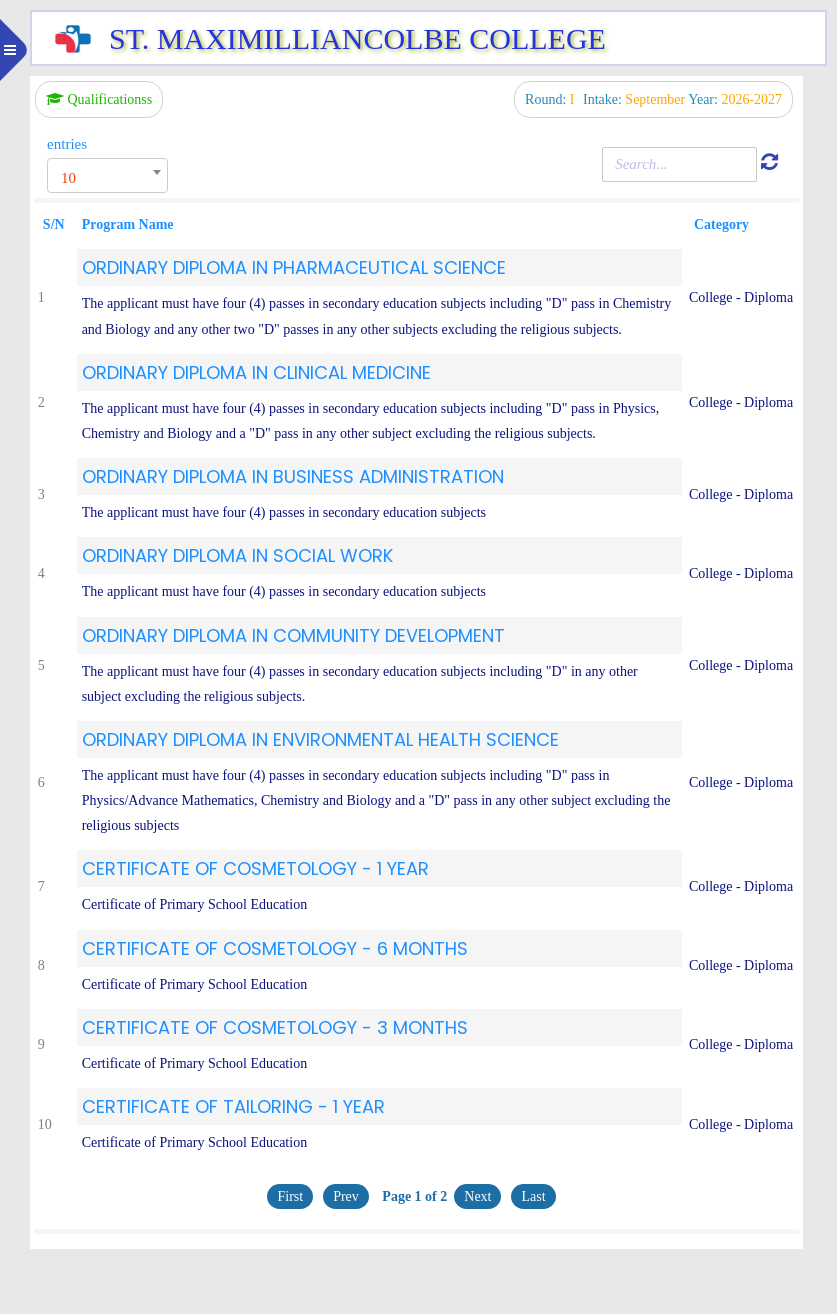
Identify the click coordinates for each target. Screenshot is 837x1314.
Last (533, 1196)
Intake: (635, 99)
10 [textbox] (68, 178)
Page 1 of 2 (413, 1196)
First (290, 1196)
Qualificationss (99, 99)
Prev (346, 1196)
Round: (551, 99)
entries (67, 144)
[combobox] (107, 175)
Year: (735, 99)
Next (477, 1196)
